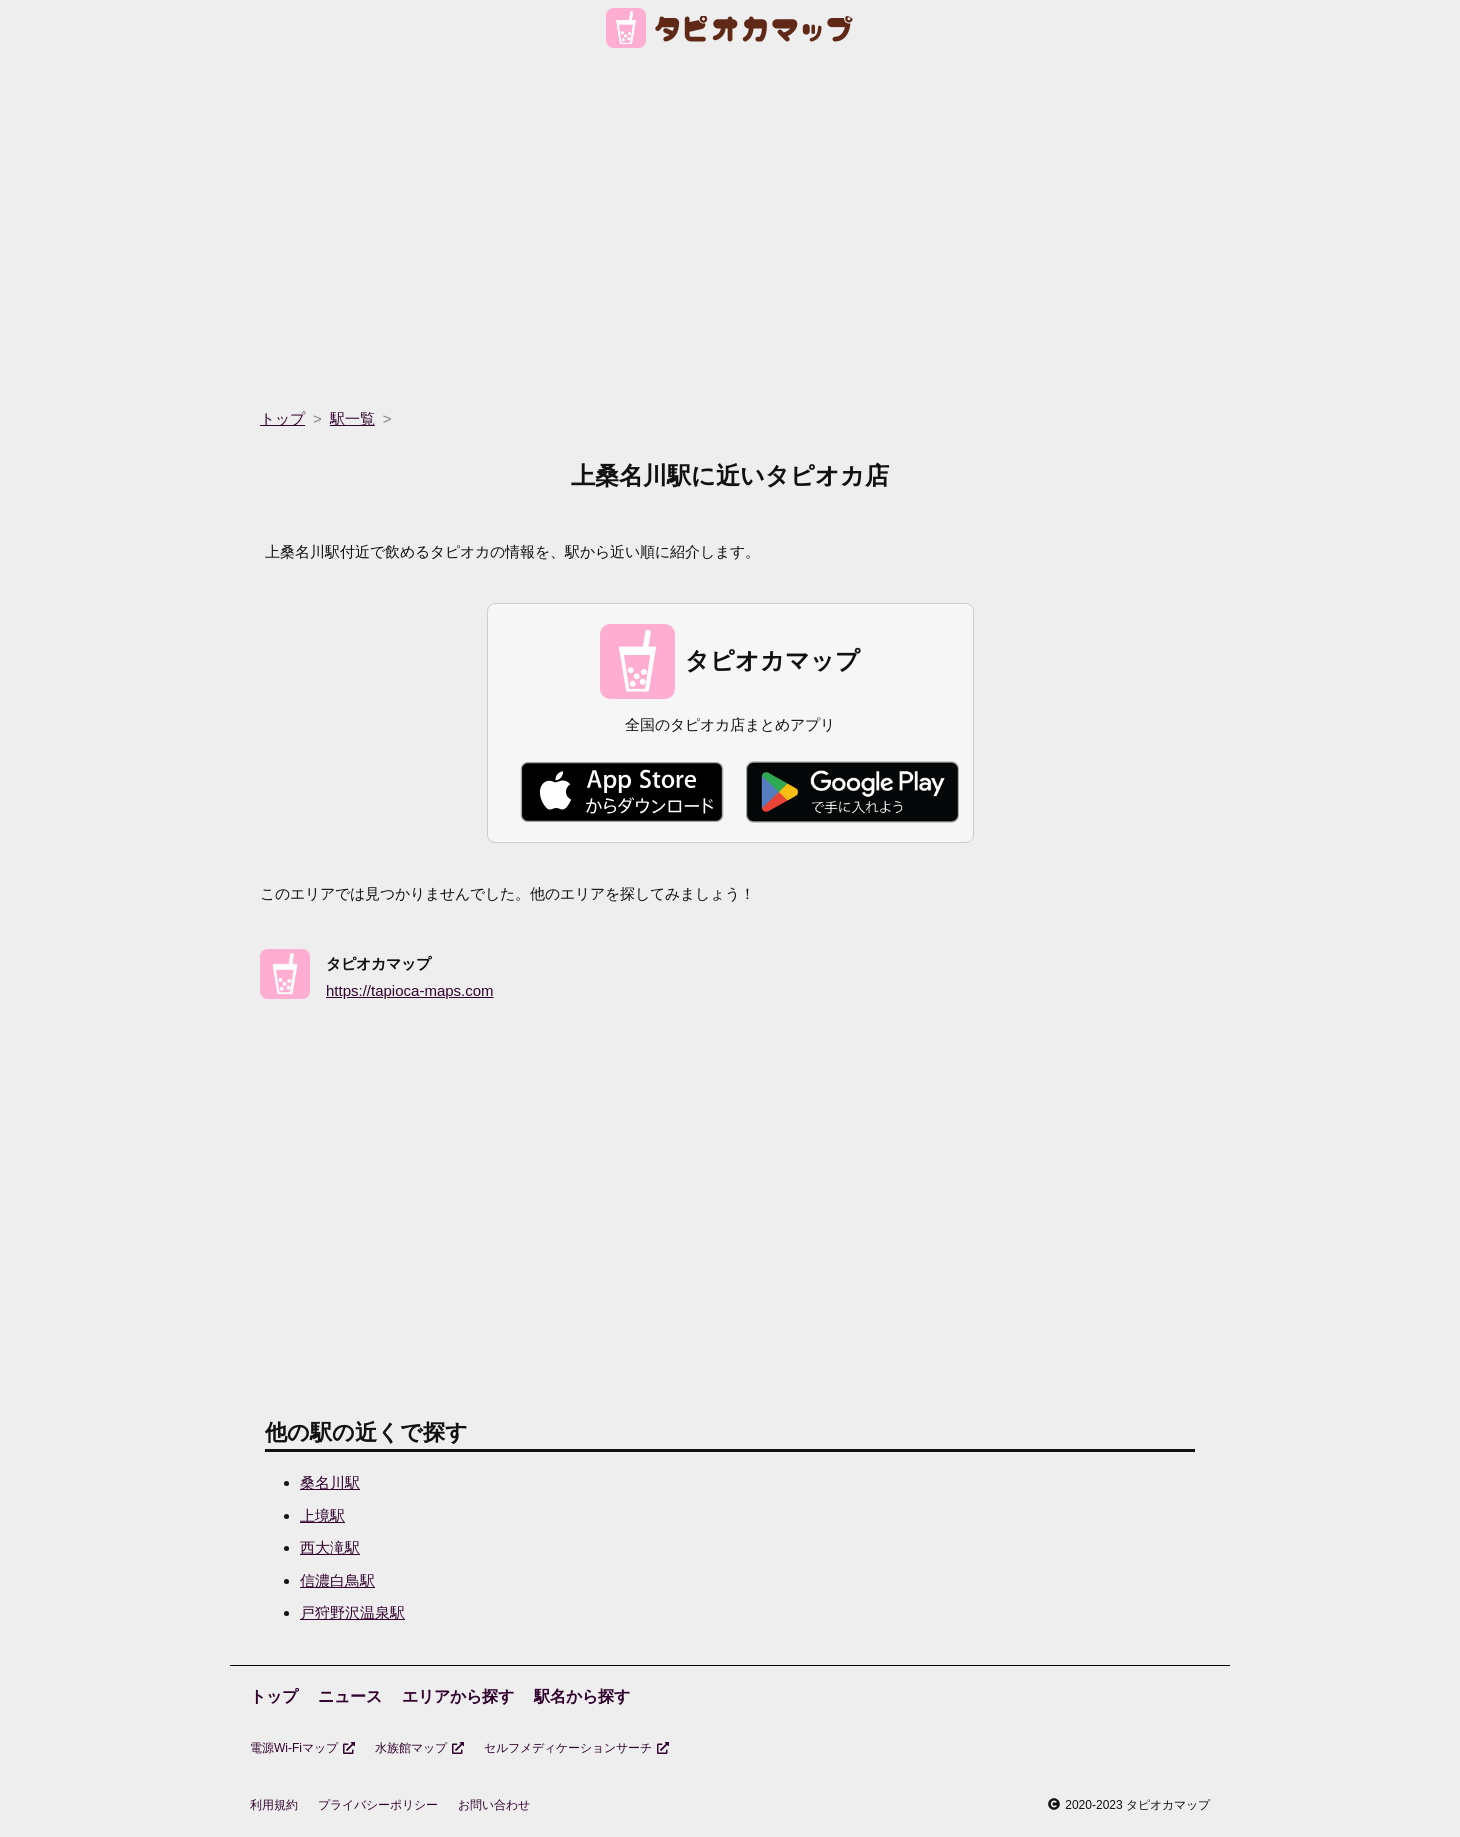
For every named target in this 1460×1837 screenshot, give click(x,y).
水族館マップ (419, 1748)
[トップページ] (730, 31)
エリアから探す (458, 1696)
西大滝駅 (330, 1547)
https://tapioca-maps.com (410, 990)
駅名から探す (582, 1696)
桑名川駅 (330, 1482)
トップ (274, 1696)
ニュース (350, 1696)
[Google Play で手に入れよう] (852, 792)
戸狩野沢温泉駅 (352, 1612)
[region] (730, 222)
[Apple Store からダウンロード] (622, 792)
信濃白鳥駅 (337, 1580)
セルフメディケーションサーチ (576, 1748)
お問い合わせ (494, 1805)
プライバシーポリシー (378, 1805)
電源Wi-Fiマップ (302, 1748)
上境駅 (322, 1515)
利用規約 (274, 1805)
